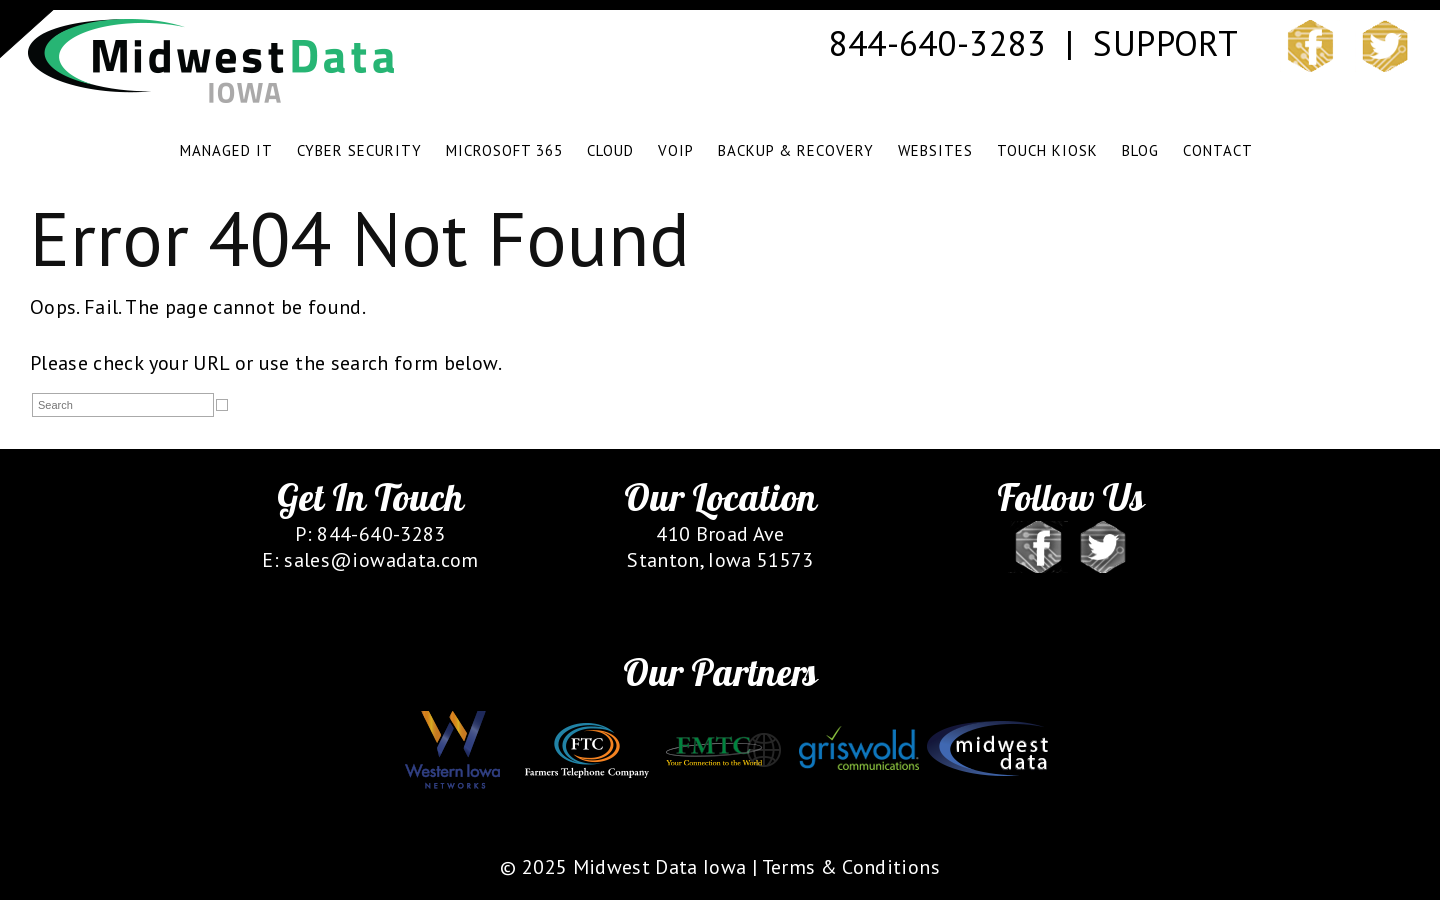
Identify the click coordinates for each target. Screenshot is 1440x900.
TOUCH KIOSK (1047, 150)
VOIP (676, 150)
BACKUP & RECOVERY (796, 150)
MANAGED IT (226, 150)
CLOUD (610, 150)
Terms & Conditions (851, 867)
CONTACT (1218, 150)
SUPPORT (1164, 43)
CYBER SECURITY (359, 150)
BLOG (1140, 150)
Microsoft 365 (504, 150)
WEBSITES (935, 150)
